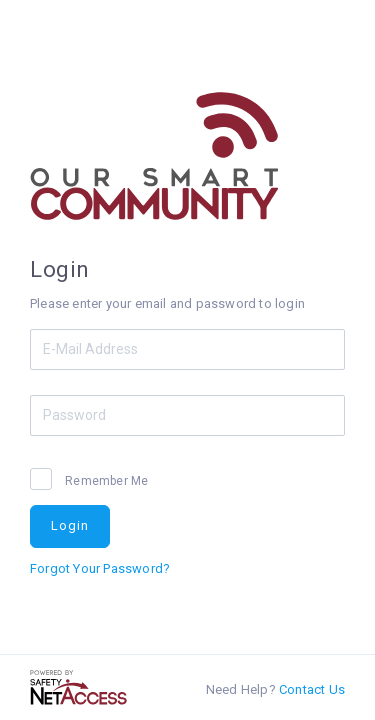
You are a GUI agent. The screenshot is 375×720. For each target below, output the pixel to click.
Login (70, 525)
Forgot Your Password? (100, 568)
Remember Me (105, 481)
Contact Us (312, 689)
